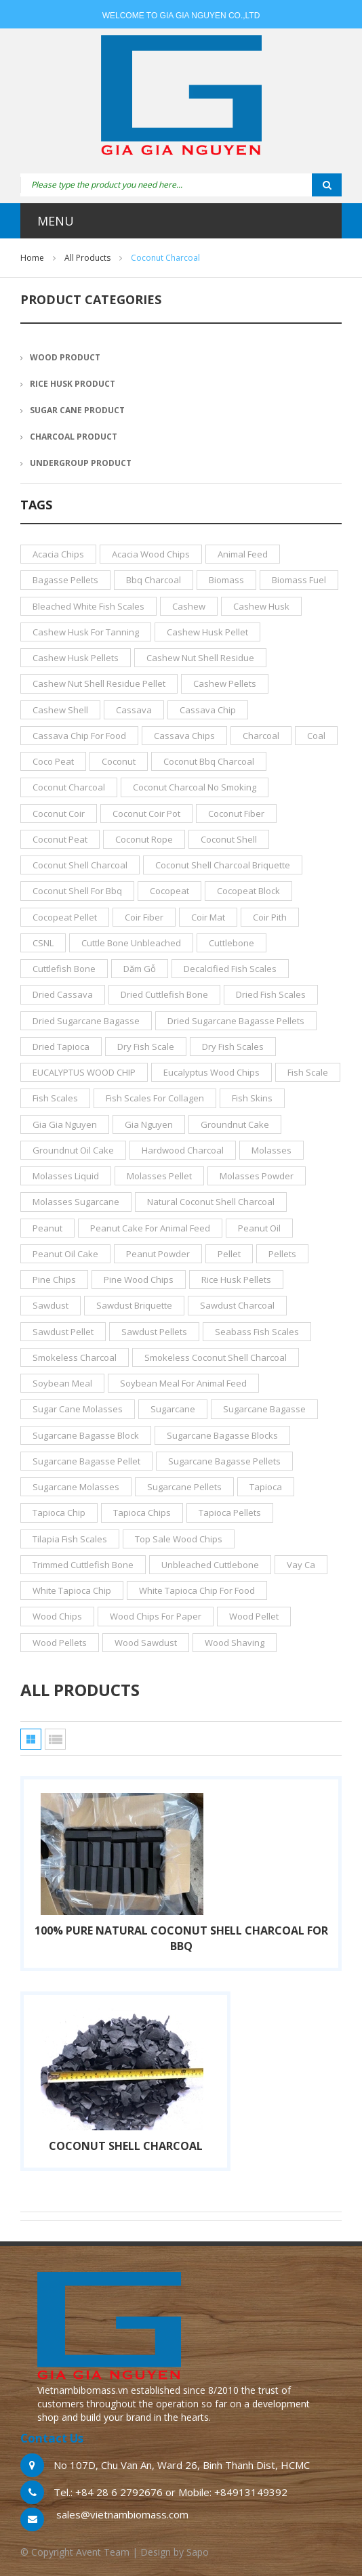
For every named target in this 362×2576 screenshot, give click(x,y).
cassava (134, 710)
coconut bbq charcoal (208, 761)
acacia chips (58, 554)
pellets (282, 1254)
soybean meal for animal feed (183, 1383)
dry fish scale (145, 1046)
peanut (47, 1228)
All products (87, 257)
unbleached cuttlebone (210, 1565)
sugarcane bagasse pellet (86, 1461)
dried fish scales (271, 994)
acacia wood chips (151, 554)
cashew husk (261, 606)
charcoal (261, 736)
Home (32, 257)
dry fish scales (233, 1046)
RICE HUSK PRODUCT (72, 383)
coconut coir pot (146, 813)
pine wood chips (139, 1279)
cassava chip (208, 710)
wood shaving (234, 1643)
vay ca (301, 1565)
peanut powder (158, 1254)
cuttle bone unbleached (131, 943)
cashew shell (60, 710)
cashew (188, 606)
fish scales (55, 1098)
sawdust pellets (154, 1332)
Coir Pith (270, 917)
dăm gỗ (139, 969)
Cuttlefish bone (64, 969)
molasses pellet (159, 1176)
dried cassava (63, 994)
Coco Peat (53, 761)
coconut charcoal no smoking (194, 787)
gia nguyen (149, 1124)
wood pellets (60, 1643)
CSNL (43, 943)
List (55, 1739)
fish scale (307, 1072)
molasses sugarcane (76, 1202)
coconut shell (229, 839)
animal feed (243, 554)
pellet (229, 1254)
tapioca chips (142, 1512)
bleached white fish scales (88, 606)
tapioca (265, 1487)
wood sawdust (146, 1643)
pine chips (54, 1279)
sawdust (50, 1305)
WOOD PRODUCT (65, 357)
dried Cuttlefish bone (164, 994)
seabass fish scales (257, 1332)
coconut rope (144, 839)
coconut (119, 761)
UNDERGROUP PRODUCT (81, 463)
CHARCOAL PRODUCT (73, 436)
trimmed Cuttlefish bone (83, 1565)
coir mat (208, 917)
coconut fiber (236, 813)
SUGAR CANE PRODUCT (77, 410)
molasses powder (257, 1176)
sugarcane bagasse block (86, 1435)
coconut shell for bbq (77, 891)
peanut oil (259, 1228)
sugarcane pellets (184, 1487)
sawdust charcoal (237, 1305)
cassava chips (184, 736)
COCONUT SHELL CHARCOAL (126, 2145)
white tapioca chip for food (197, 1590)
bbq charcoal (153, 580)
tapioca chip (59, 1512)
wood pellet (254, 1616)
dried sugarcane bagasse (86, 1021)
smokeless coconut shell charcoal (215, 1357)
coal (316, 736)
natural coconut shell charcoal (211, 1202)
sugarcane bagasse (264, 1409)
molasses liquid (66, 1176)
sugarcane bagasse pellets (224, 1461)
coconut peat (60, 839)
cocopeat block (248, 891)
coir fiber (144, 917)
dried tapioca (61, 1046)
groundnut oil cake (73, 1150)
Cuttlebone (231, 943)
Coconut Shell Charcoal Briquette (222, 865)
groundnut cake (235, 1124)
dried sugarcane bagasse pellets (235, 1021)
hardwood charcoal (183, 1150)
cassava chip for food (79, 736)
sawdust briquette (134, 1305)
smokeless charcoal (75, 1357)
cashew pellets (224, 683)
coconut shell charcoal (80, 865)
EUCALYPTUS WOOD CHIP (84, 1072)
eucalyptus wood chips (211, 1072)
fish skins (252, 1098)
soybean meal (62, 1383)
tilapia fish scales (70, 1539)
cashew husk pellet (207, 632)
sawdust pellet (63, 1332)
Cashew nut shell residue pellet (99, 683)
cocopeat (169, 891)
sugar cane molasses (78, 1409)
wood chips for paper (155, 1616)
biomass (226, 580)
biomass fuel (299, 580)
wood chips (57, 1616)
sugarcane (172, 1409)
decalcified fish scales (230, 969)
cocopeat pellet (65, 917)
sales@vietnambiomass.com (122, 2514)
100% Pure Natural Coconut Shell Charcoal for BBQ (181, 1938)
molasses (271, 1150)
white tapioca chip (72, 1590)
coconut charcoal (69, 787)
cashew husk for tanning (86, 632)
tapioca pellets (230, 1512)
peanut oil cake (65, 1254)
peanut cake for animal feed (150, 1228)
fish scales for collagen (155, 1098)
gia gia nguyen (65, 1124)
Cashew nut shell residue (200, 658)
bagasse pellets (65, 580)
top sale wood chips (178, 1539)
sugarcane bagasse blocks (222, 1435)
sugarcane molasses (76, 1487)
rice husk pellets (236, 1279)
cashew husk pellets (76, 658)
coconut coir (59, 813)
